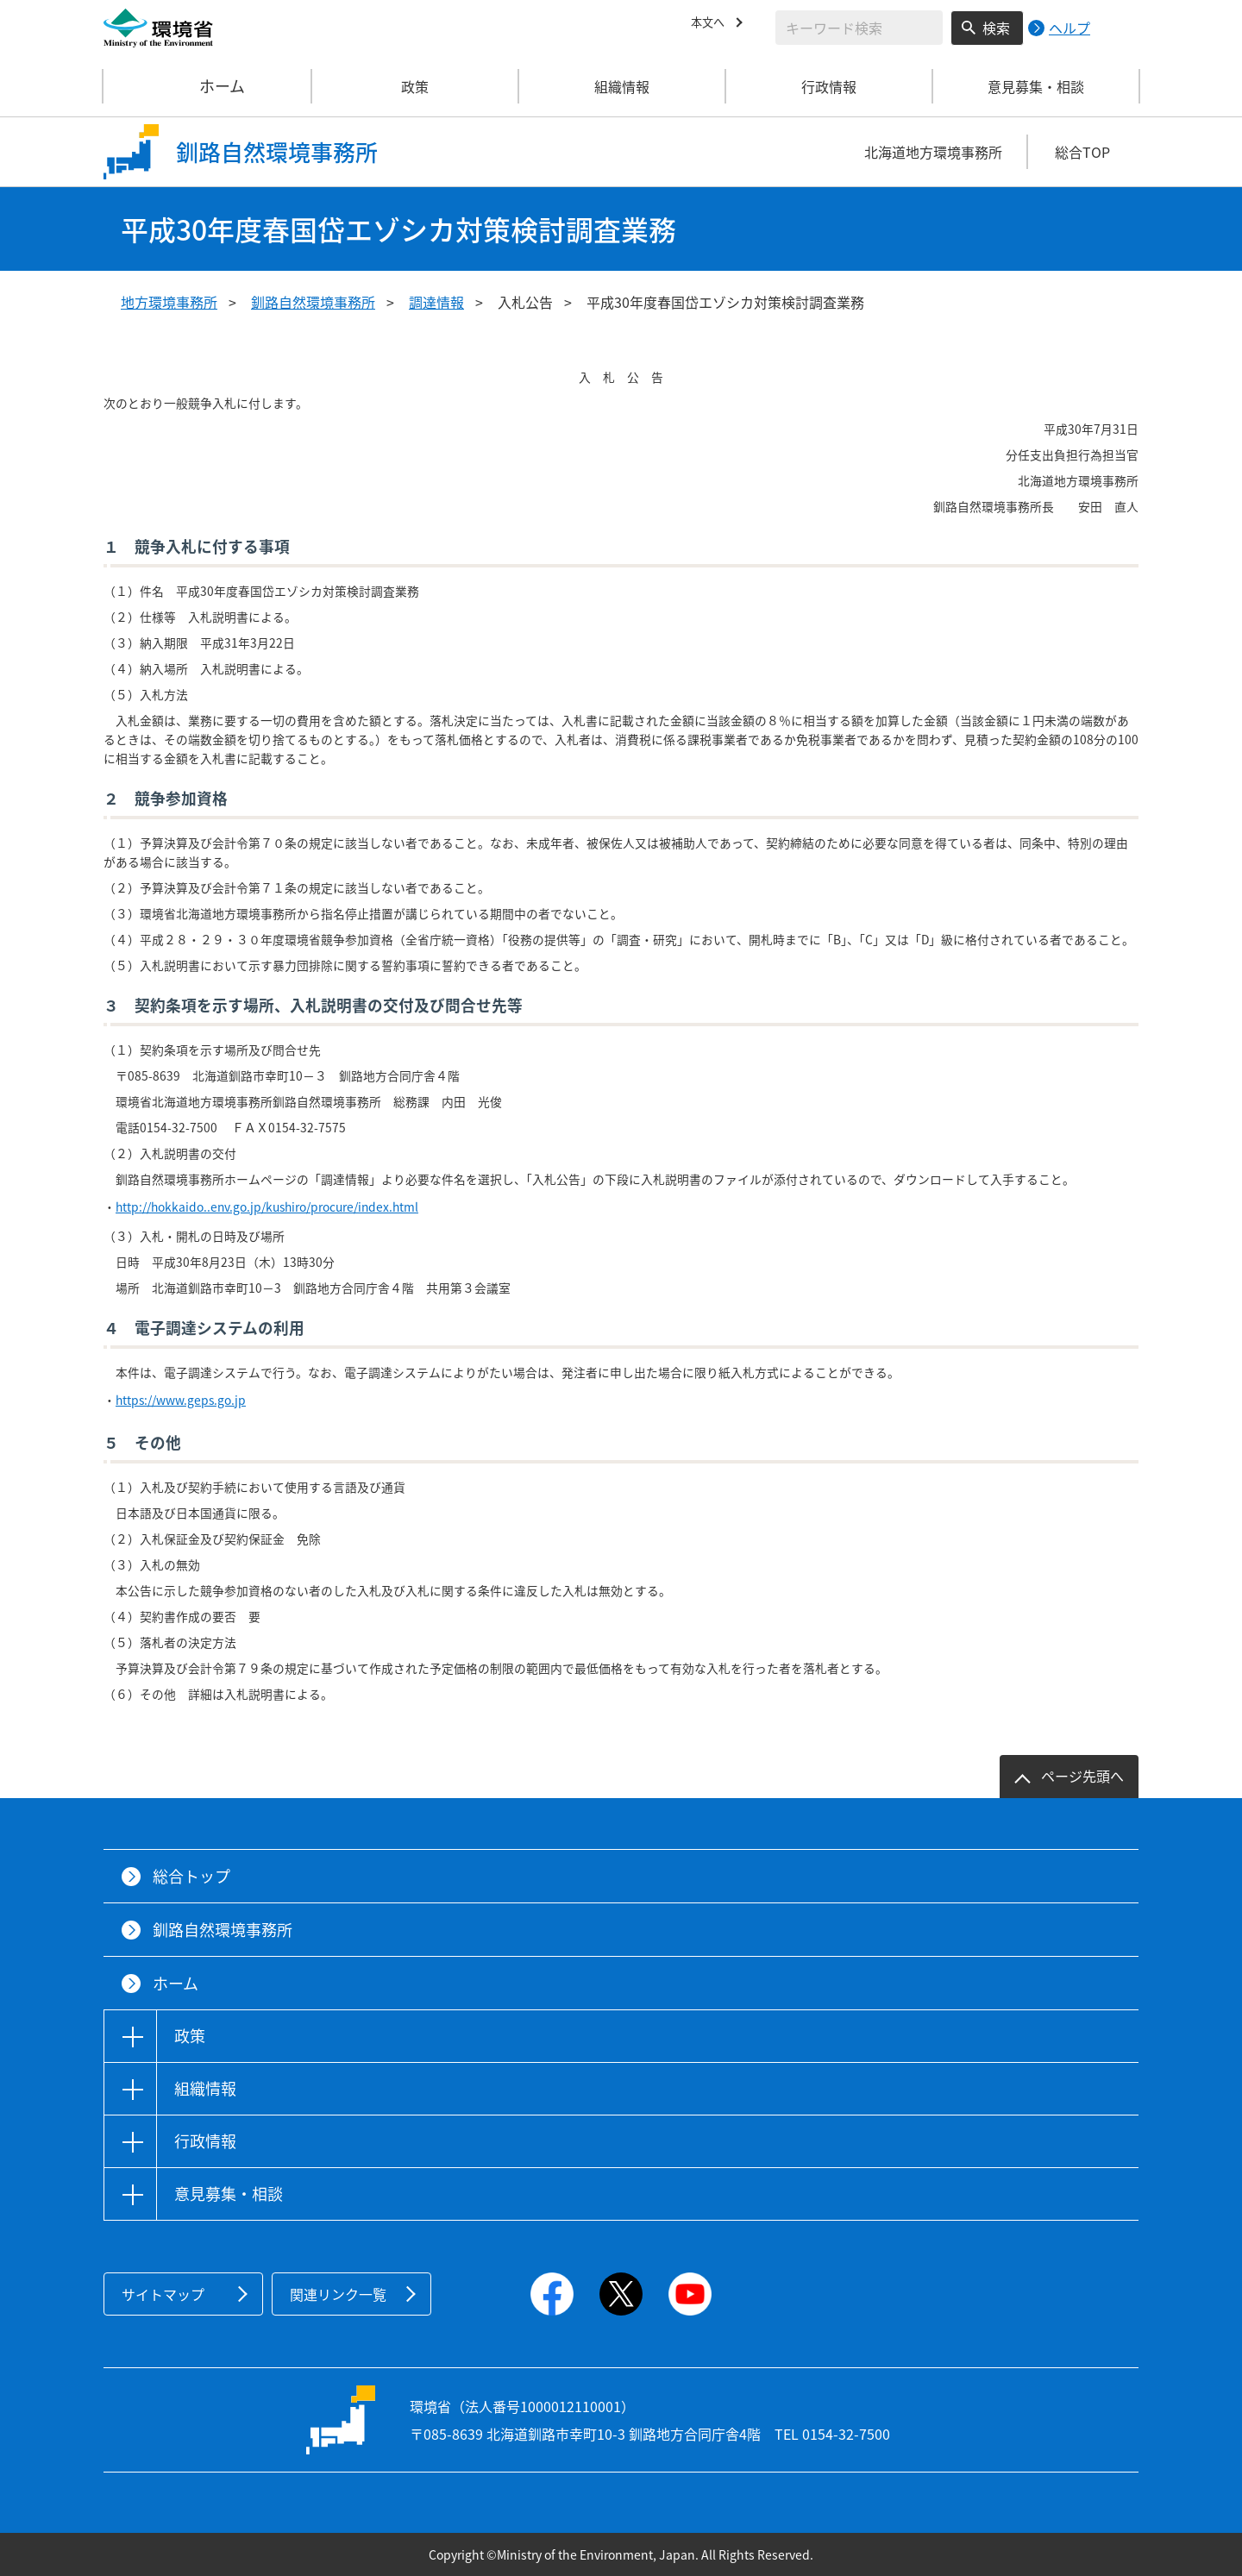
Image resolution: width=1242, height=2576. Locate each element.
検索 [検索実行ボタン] (996, 27)
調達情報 (436, 301)
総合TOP (1082, 151)
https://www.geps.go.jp (181, 1399)
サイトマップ (163, 2294)
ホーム (208, 86)
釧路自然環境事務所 (313, 301)
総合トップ (191, 1876)
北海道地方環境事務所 (933, 151)
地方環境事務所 (169, 301)
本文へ (711, 25)
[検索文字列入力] (859, 27)
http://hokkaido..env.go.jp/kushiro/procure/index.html (267, 1206)
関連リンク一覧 (338, 2294)
